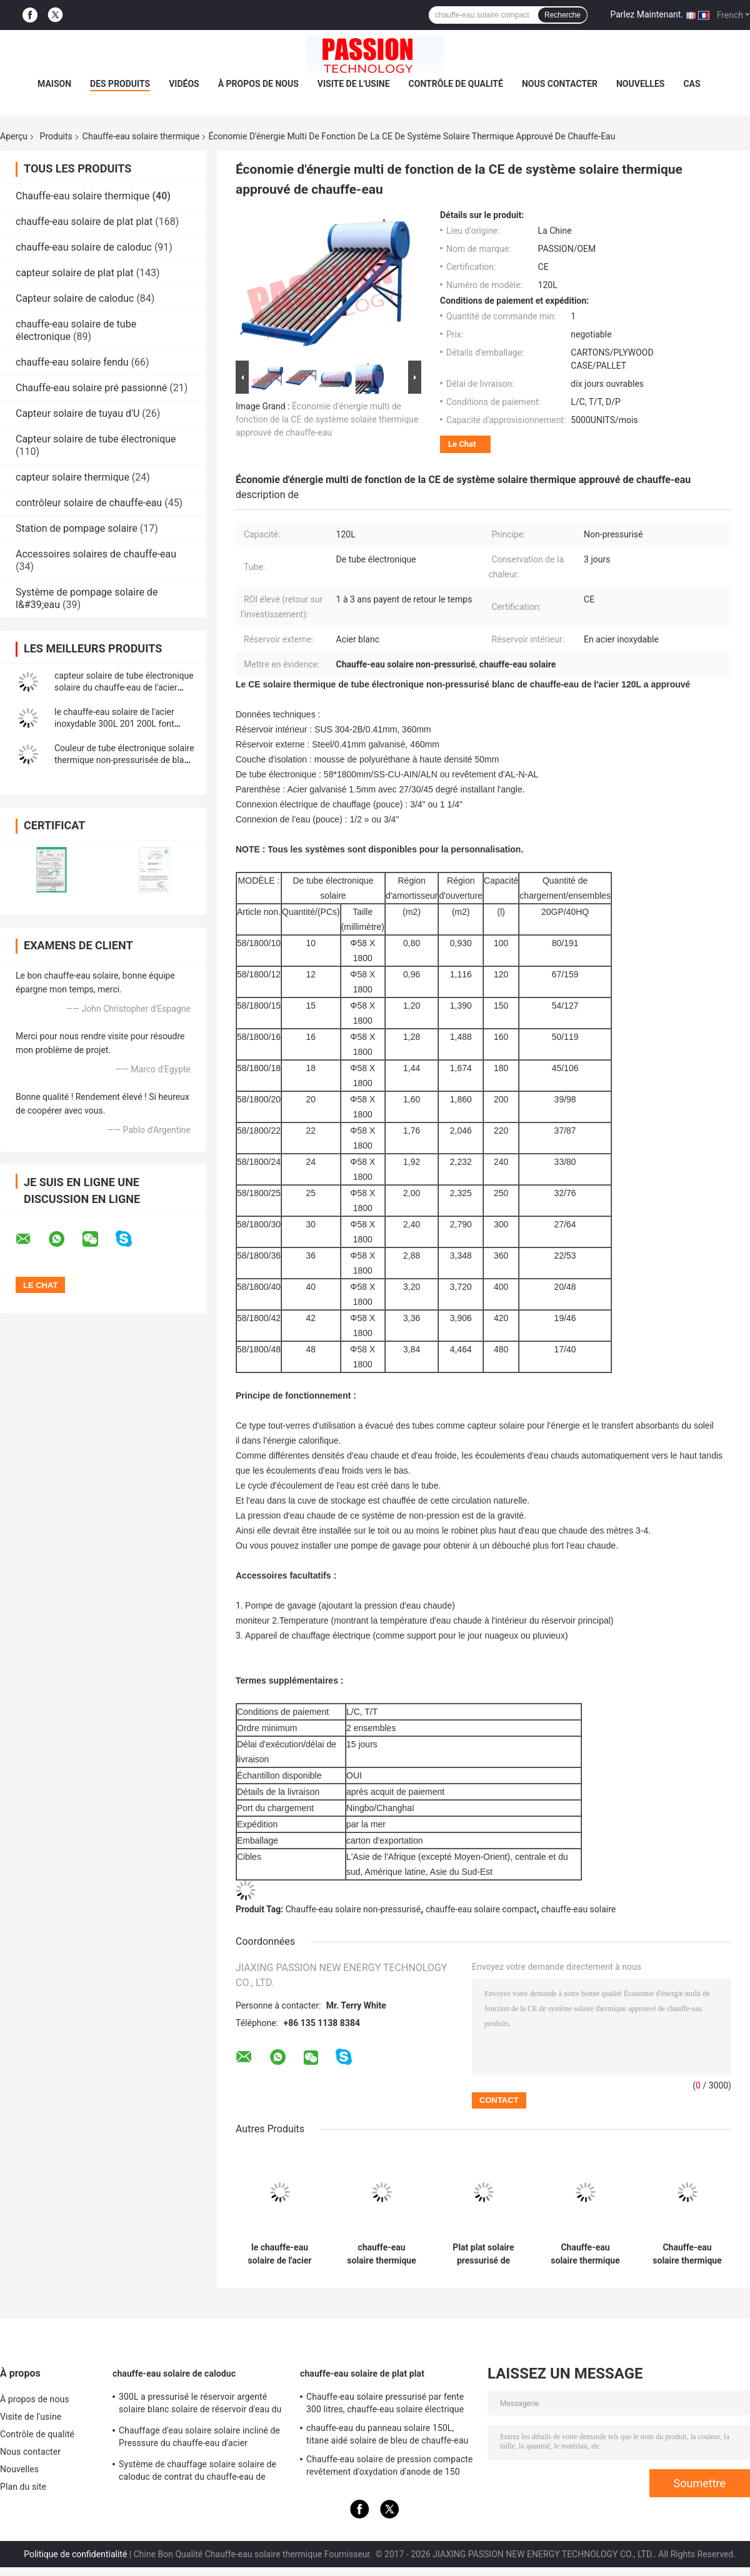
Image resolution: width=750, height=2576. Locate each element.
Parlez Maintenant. (646, 14)
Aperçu (14, 136)
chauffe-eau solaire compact (481, 1909)
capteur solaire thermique (72, 477)
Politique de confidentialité (75, 2554)
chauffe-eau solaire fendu (72, 362)
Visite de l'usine (354, 84)
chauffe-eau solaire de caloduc (84, 247)
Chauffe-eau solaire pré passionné (91, 388)
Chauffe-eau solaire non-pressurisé (353, 1909)
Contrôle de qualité (456, 84)
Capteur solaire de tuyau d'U (77, 413)
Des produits (120, 84)
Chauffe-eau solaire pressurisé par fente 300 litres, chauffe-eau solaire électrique (385, 2403)
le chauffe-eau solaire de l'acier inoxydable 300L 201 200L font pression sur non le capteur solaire (121, 724)
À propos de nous (258, 84)
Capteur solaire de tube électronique (96, 439)
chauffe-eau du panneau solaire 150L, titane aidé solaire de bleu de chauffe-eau (387, 2434)
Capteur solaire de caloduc (75, 298)
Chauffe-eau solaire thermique (141, 136)
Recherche (562, 15)
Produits (56, 136)
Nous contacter (560, 84)
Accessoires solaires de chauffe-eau (96, 554)
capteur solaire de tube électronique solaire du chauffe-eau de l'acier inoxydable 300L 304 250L (124, 687)
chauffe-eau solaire (578, 1909)
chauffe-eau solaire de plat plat (84, 221)
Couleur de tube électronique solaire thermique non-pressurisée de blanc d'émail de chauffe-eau (124, 760)
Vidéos (184, 84)
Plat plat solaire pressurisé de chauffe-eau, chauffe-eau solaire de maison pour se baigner (483, 2254)
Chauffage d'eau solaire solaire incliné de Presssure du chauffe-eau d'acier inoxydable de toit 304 (199, 2438)
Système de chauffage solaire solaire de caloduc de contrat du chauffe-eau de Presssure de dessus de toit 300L (197, 2472)
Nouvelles (640, 84)
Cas (691, 84)
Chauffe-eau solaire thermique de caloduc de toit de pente (687, 2254)
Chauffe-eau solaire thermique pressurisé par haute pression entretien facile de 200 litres (585, 2254)
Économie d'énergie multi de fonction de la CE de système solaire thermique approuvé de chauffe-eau (327, 419)
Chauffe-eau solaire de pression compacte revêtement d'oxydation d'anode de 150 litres (389, 2467)
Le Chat (462, 444)
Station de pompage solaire (77, 528)
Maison (54, 84)
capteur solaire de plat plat (75, 273)
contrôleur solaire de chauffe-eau (89, 503)
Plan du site (23, 2487)
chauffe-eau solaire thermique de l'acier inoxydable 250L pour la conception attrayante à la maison (381, 2254)
